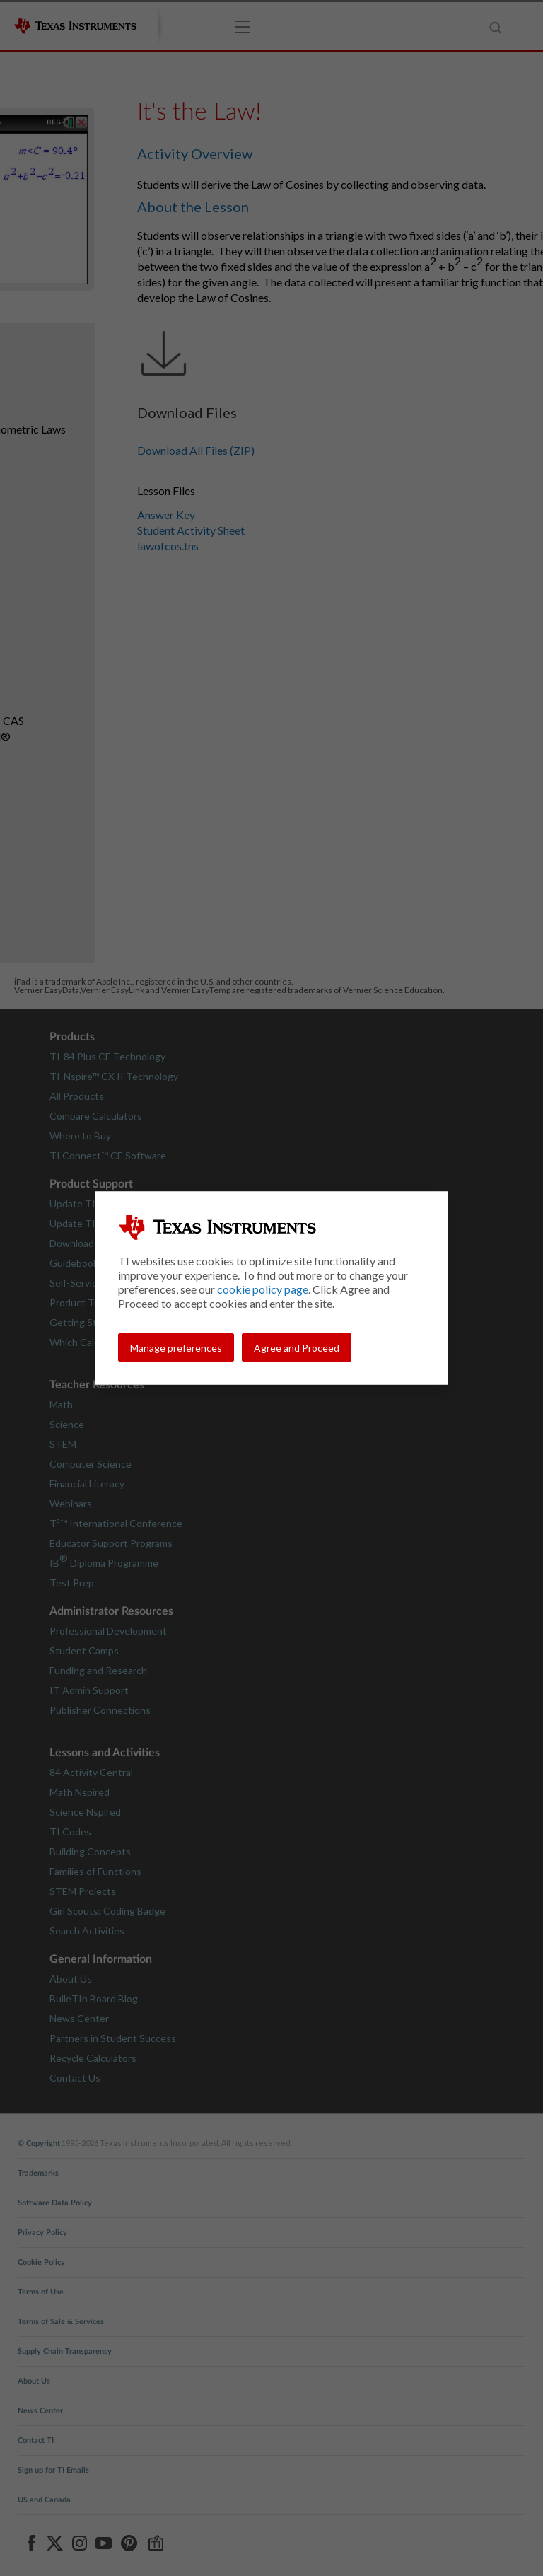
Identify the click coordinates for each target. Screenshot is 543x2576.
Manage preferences (176, 1348)
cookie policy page (262, 1289)
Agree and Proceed (296, 1348)
